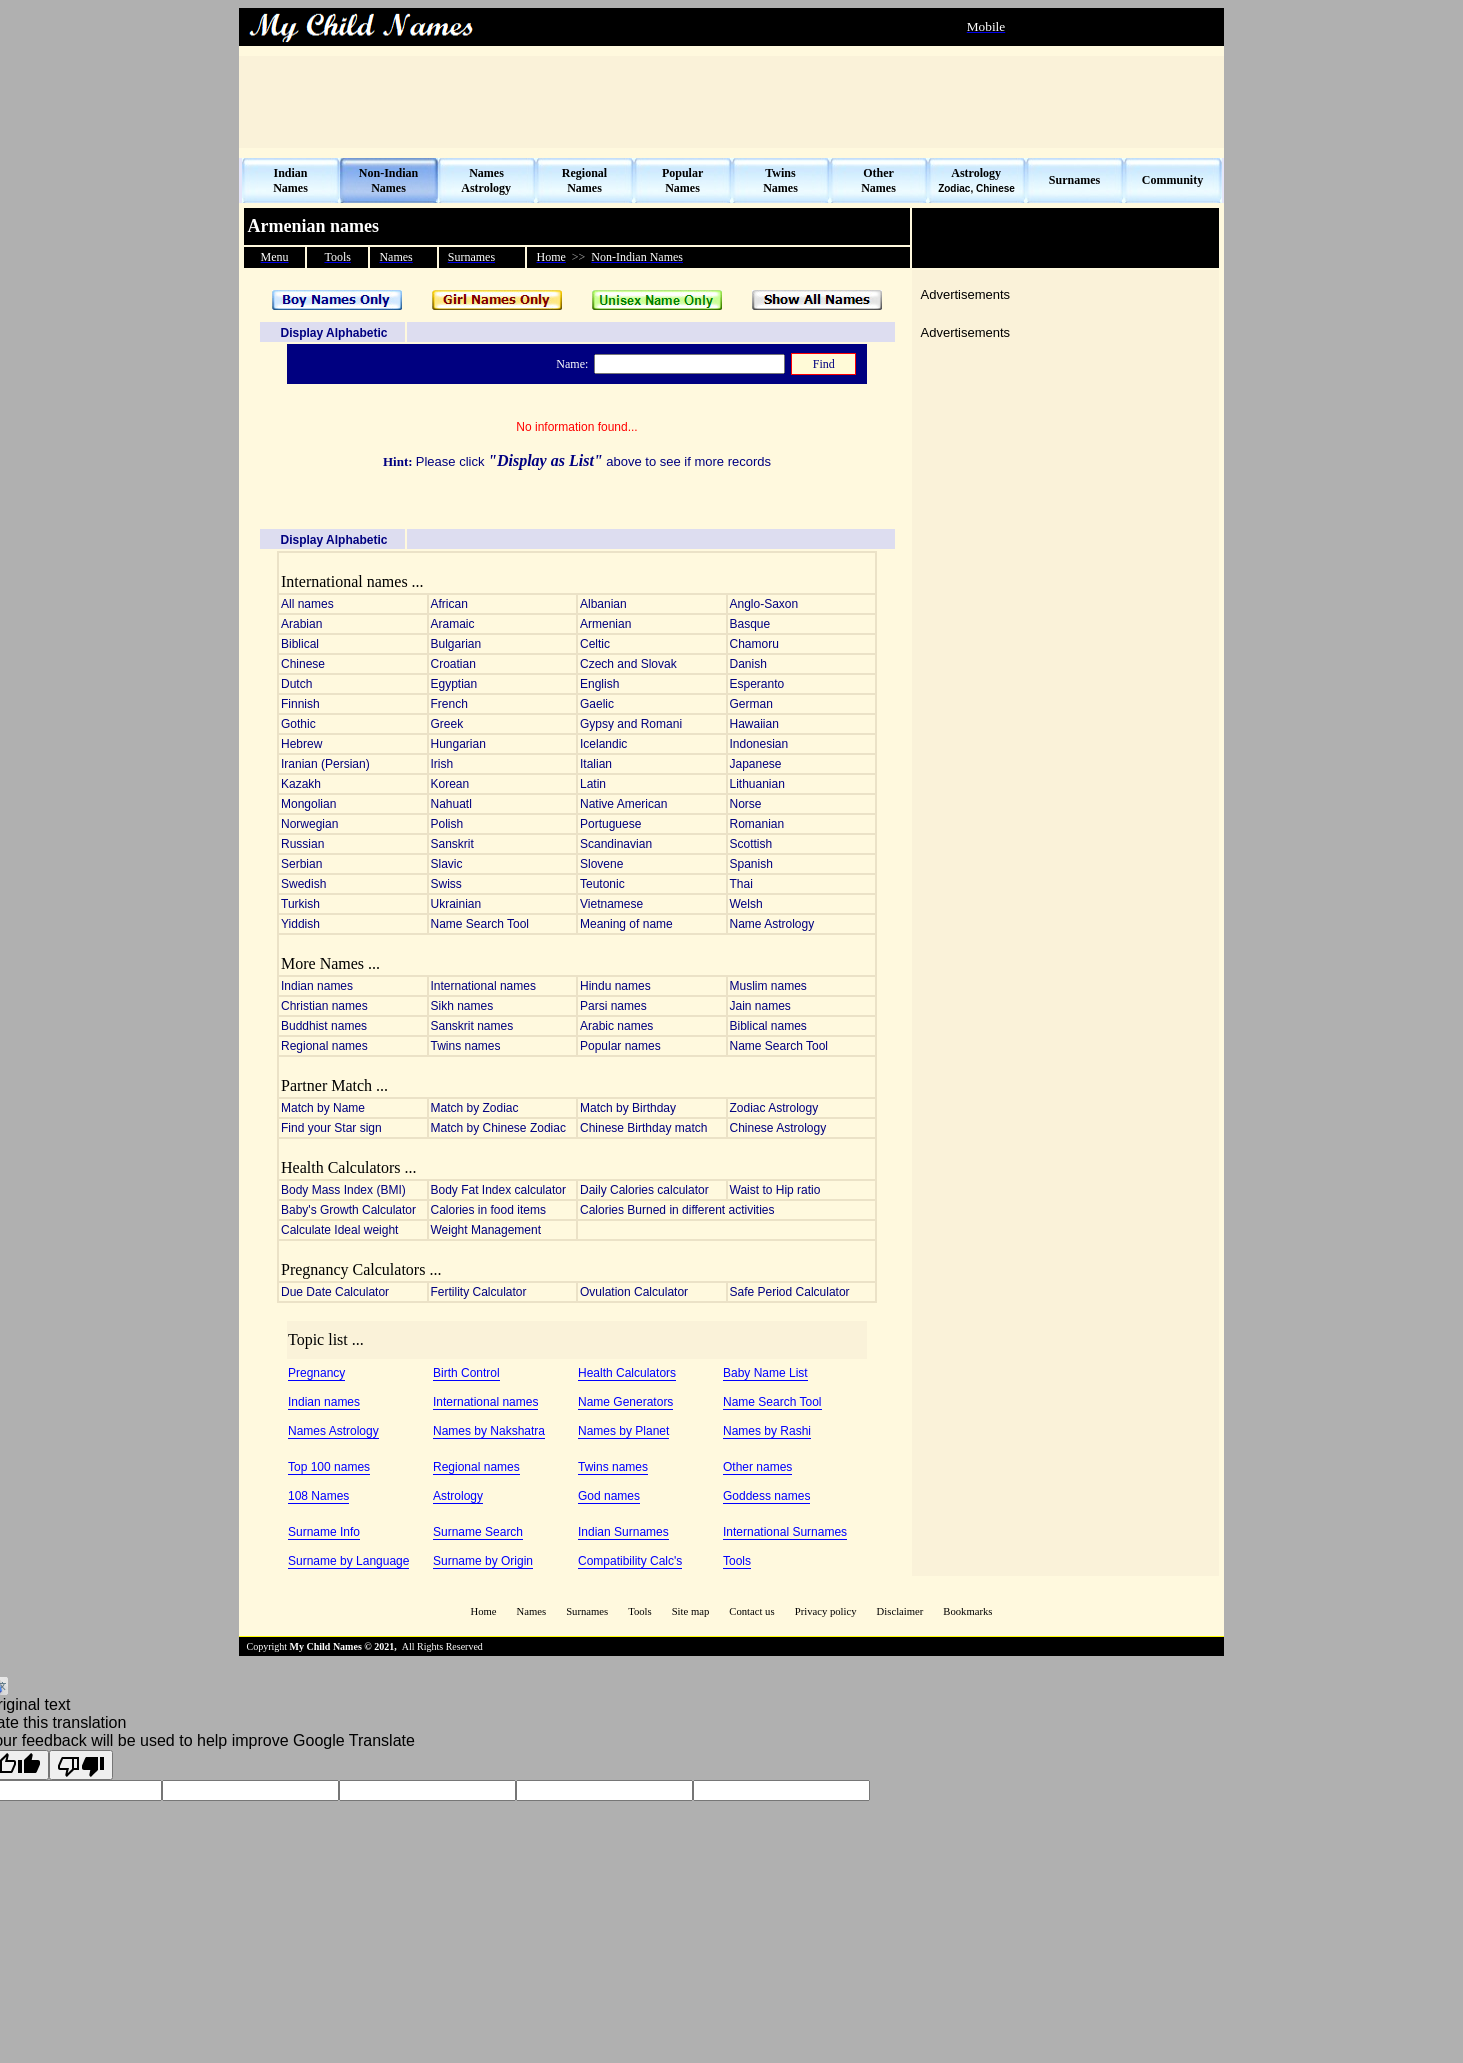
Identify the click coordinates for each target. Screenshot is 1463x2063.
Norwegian (309, 824)
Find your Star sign (331, 1128)
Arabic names (616, 1026)
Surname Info (324, 1532)
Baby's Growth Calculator (348, 1210)
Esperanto (757, 684)
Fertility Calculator (479, 1292)
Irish (442, 764)
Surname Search (478, 1532)
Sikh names (462, 1006)
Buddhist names (324, 1026)
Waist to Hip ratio (775, 1190)
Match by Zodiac (475, 1108)
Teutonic (602, 884)
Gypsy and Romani (631, 724)
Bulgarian (456, 644)
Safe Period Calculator (790, 1292)
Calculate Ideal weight (339, 1230)
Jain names (760, 1006)
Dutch (296, 684)
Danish (748, 664)
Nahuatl (451, 804)
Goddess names (766, 1496)
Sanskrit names (472, 1026)
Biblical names (768, 1026)
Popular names (620, 1046)
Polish (447, 824)
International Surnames (785, 1532)
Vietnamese (611, 904)
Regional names (324, 1046)
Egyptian (454, 684)
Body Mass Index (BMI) (343, 1190)
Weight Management (486, 1230)
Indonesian (759, 744)
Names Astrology (486, 180)
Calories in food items (488, 1210)
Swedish (303, 884)
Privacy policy (826, 1611)
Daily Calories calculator (644, 1190)
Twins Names (780, 180)
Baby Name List (765, 1373)
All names (307, 604)
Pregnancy (316, 1373)
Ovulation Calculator (634, 1292)
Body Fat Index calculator (498, 1190)
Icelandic (603, 744)
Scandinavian (616, 844)
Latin (593, 784)
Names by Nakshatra (489, 1431)
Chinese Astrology (778, 1128)
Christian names (324, 1006)
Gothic (298, 724)
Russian (302, 844)
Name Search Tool (480, 924)
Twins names (466, 1046)
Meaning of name (626, 924)
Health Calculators (627, 1373)
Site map (691, 1611)
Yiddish (300, 924)
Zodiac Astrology (774, 1108)
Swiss (446, 884)
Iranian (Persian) (325, 764)
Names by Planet (623, 1431)
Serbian (301, 864)
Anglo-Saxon (764, 604)
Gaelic (597, 704)
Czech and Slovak (628, 664)
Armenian (605, 624)
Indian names (317, 986)
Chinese (303, 664)
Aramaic (453, 624)
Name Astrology (772, 924)
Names (532, 1611)
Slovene (601, 864)
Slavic (447, 864)
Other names (757, 1467)
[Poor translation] (81, 1765)
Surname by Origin (483, 1561)
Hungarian (458, 744)
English (599, 684)
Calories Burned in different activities (677, 1210)
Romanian (757, 824)
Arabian (301, 624)
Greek (447, 724)
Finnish (300, 704)
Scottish (751, 844)
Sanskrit (452, 844)
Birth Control (466, 1373)
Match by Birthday (628, 1108)
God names (609, 1496)
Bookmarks (967, 1611)
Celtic (595, 644)
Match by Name (323, 1108)
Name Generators (625, 1402)
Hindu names (615, 986)
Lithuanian (757, 784)
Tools (737, 1561)
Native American (623, 804)
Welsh (746, 904)
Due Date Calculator (335, 1292)
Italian (596, 764)
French (449, 704)
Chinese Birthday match (643, 1128)
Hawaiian (754, 724)
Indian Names (290, 180)
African (449, 604)
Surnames (1074, 180)
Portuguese (610, 824)
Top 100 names (329, 1467)
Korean (450, 784)
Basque (750, 624)
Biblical (300, 644)
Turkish (300, 904)
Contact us (753, 1611)
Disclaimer (900, 1611)
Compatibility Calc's (630, 1561)
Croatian (453, 664)
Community (1172, 180)
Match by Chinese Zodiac (498, 1128)
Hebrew (301, 744)
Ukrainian (456, 904)
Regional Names (584, 180)
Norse (746, 804)
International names (483, 986)
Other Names (878, 180)
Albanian (603, 604)
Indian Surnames (623, 1532)
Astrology (458, 1496)
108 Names (318, 1496)
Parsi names (613, 1006)
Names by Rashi (767, 1431)
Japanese (756, 764)
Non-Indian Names (388, 180)
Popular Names (682, 180)
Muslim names (768, 986)
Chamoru (754, 644)
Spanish (751, 864)
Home (483, 1611)
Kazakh (301, 784)
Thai (741, 884)
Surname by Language (348, 1561)
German (751, 704)
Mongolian (308, 804)
